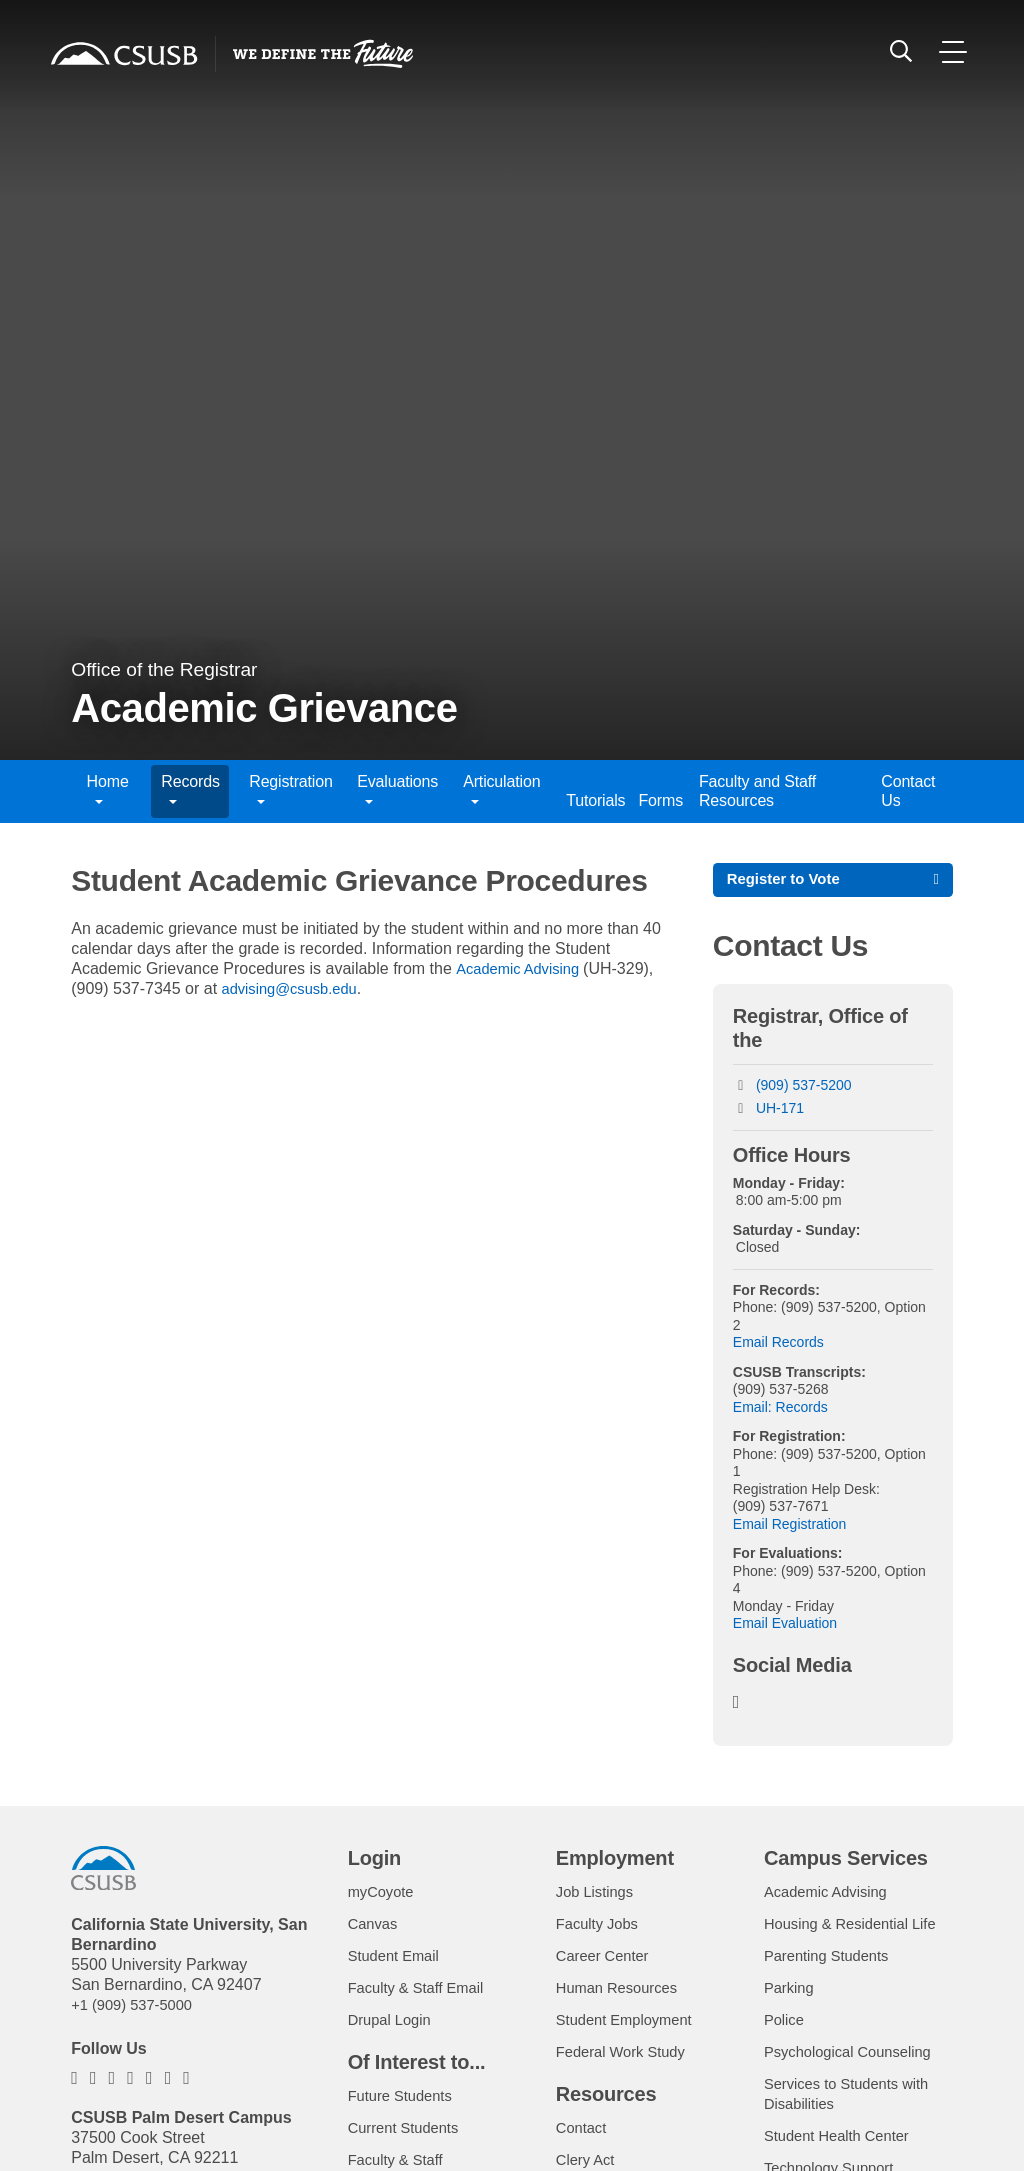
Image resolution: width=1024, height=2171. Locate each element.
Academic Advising (524, 968)
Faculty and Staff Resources (757, 791)
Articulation (501, 791)
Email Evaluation (785, 1626)
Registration (290, 791)
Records (190, 791)
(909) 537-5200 (804, 1088)
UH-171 (780, 1111)
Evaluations (397, 791)
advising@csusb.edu (296, 988)
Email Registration (790, 1527)
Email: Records (780, 1410)
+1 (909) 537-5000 (137, 2007)
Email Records (778, 1345)
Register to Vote (789, 880)
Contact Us (908, 791)
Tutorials (592, 800)
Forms (658, 800)
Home (108, 791)
